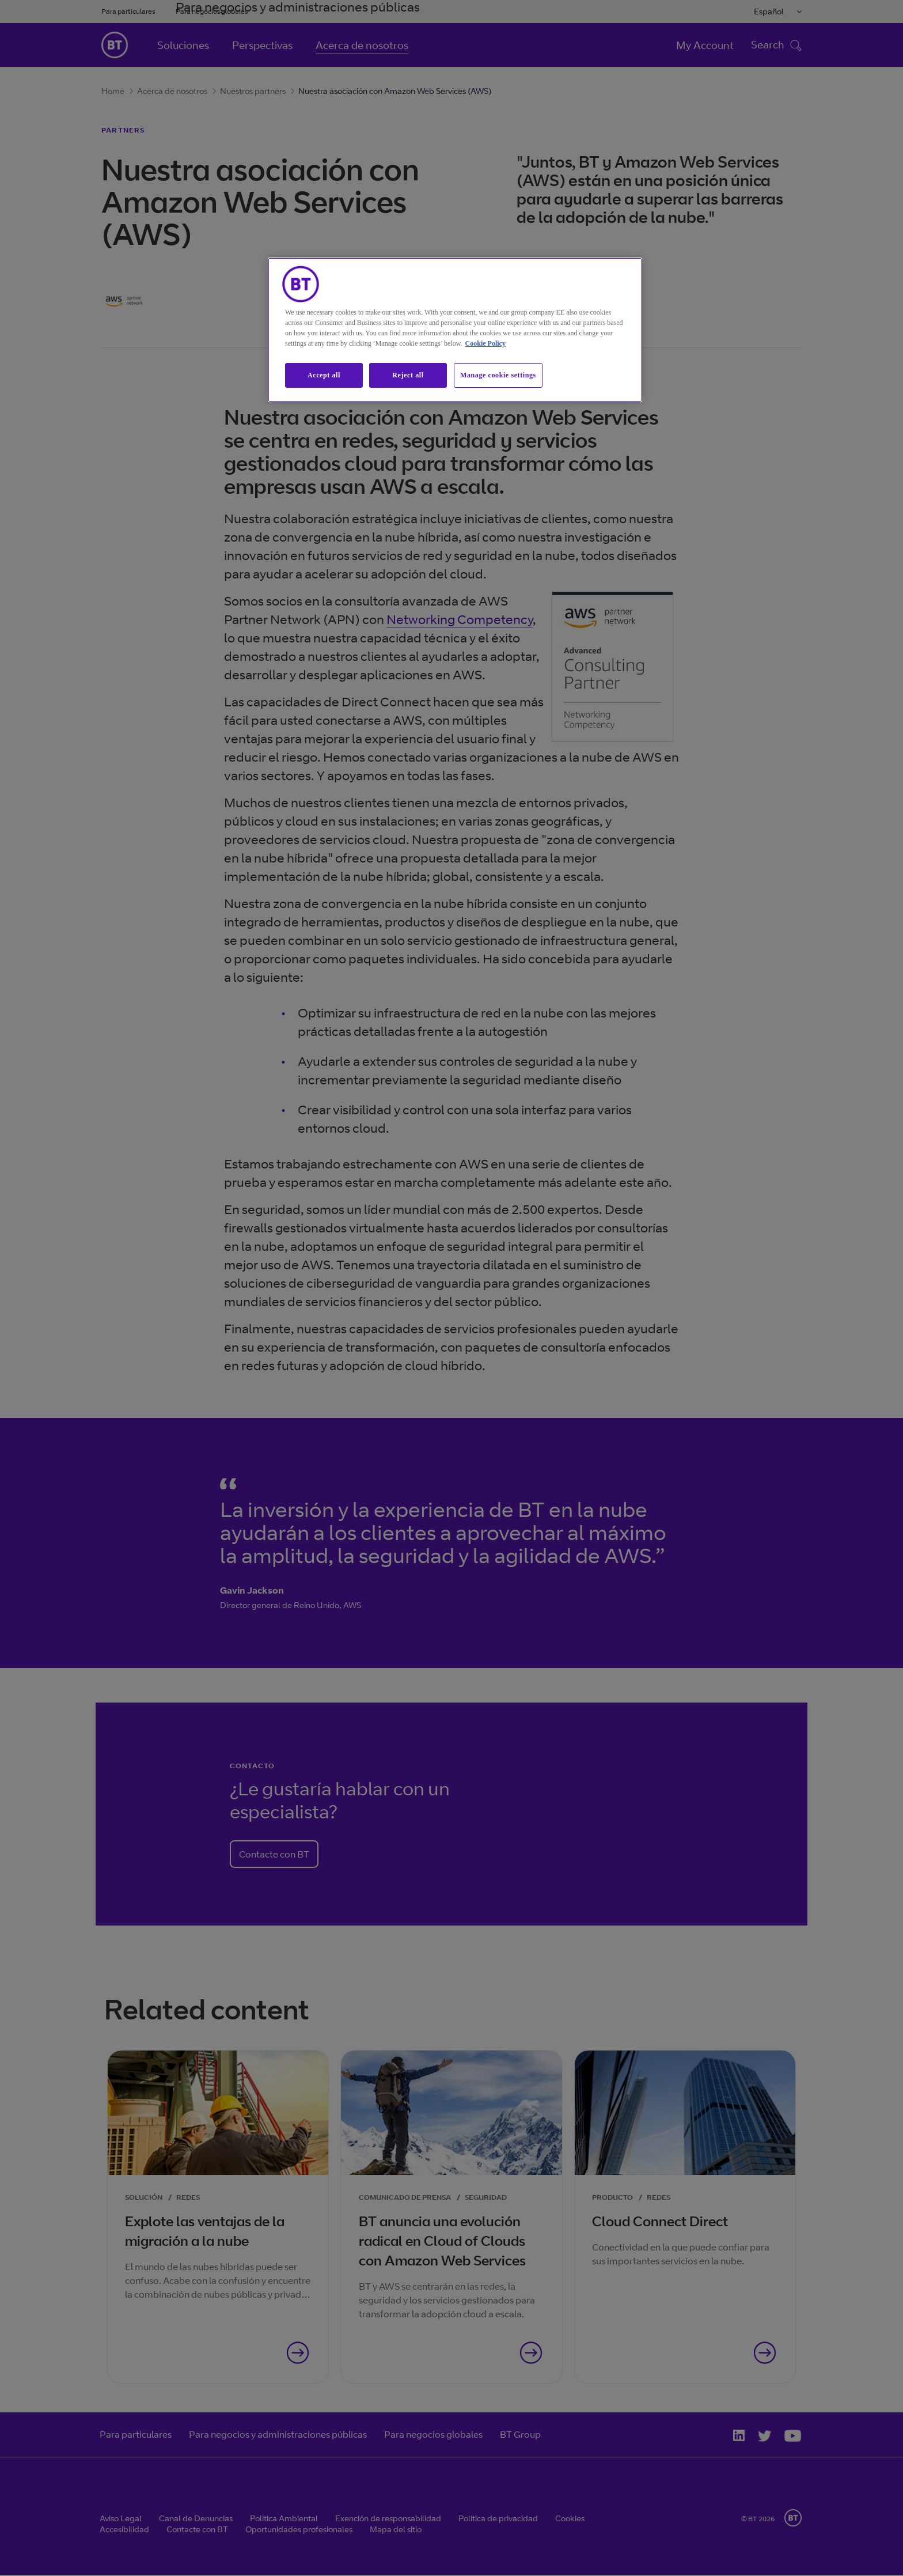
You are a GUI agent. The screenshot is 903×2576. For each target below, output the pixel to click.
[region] (455, 330)
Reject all (407, 375)
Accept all (324, 375)
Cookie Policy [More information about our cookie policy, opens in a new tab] (485, 343)
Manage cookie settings (498, 375)
